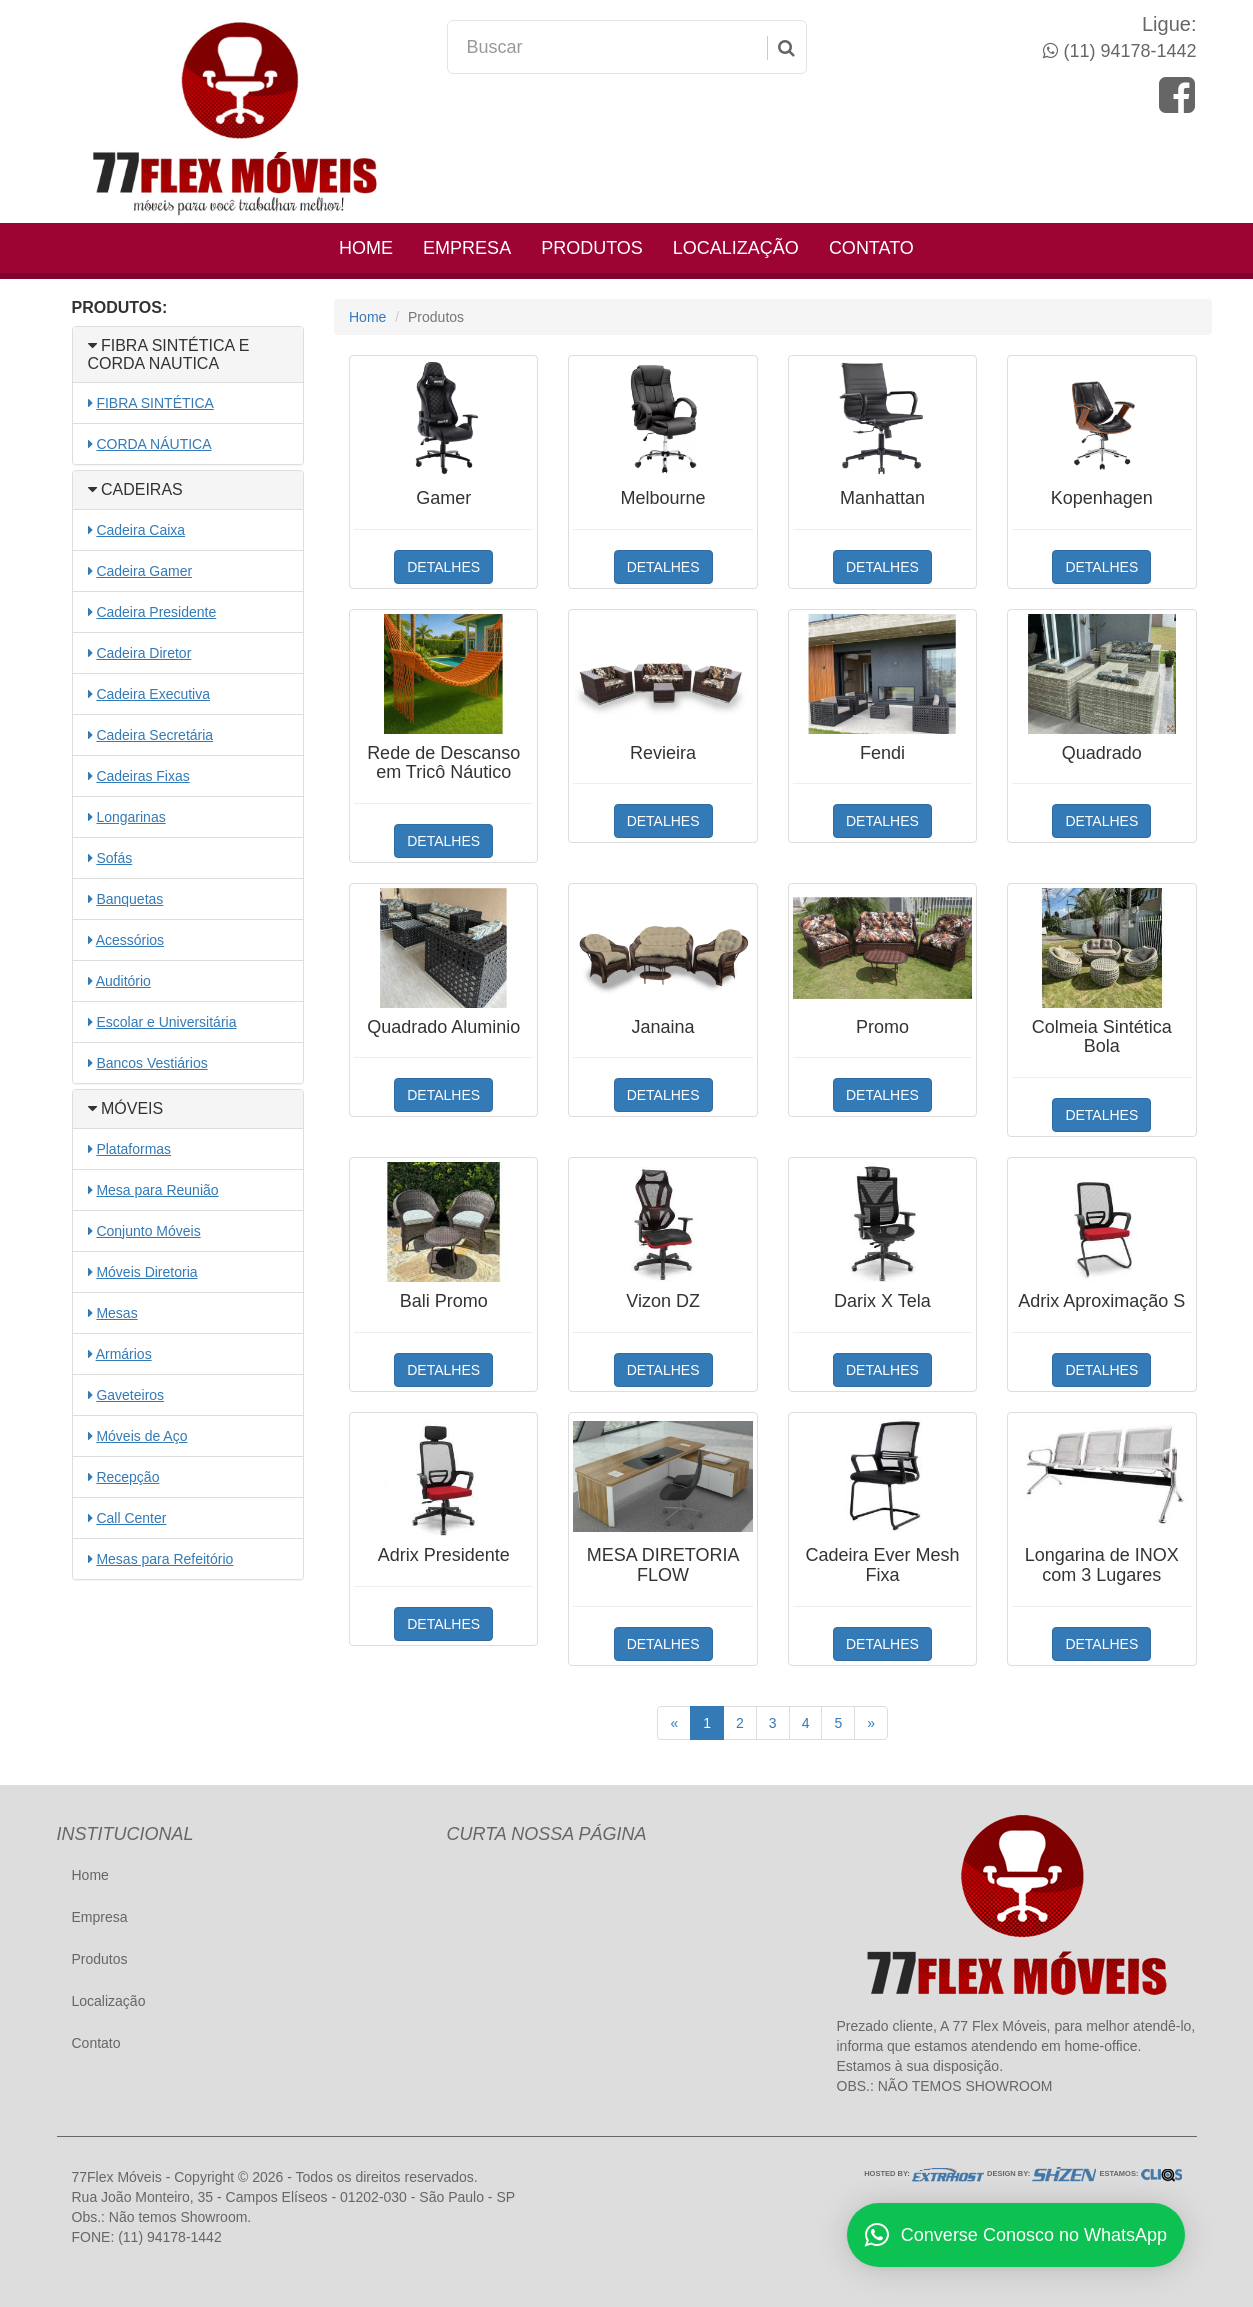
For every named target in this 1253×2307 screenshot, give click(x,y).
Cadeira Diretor (143, 653)
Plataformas (133, 1149)
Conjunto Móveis (148, 1231)
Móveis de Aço (141, 1436)
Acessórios (130, 940)
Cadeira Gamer (144, 571)
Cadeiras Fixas (142, 776)
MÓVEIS (126, 1108)
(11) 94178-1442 (1127, 51)
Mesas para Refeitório (164, 1559)
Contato (871, 248)
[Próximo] (871, 1723)
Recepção (127, 1477)
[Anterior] (674, 1723)
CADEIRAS (135, 489)
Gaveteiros (130, 1395)
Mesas (116, 1313)
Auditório (123, 981)
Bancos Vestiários (151, 1063)
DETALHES (443, 567)
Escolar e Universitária (166, 1022)
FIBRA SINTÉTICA (154, 403)
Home (366, 248)
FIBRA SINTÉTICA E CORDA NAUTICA (169, 354)
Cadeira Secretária (154, 735)
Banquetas (129, 899)
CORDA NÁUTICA (153, 444)
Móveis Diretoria (146, 1272)
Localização (736, 248)
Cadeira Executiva (153, 694)
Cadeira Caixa (140, 530)
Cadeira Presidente (156, 612)
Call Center (131, 1518)
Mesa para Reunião (157, 1190)
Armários (124, 1354)
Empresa (467, 248)
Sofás (114, 858)
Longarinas (130, 817)
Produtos (592, 248)
